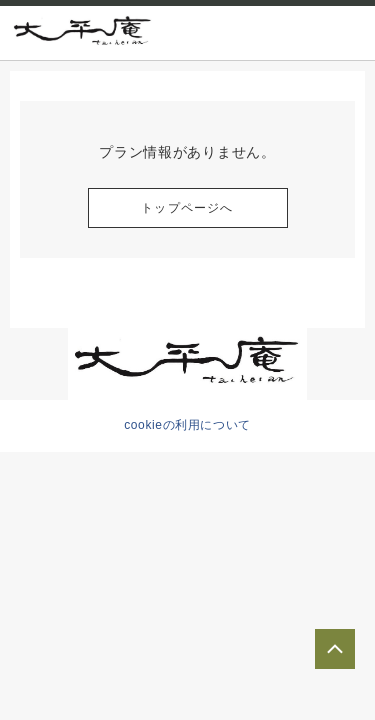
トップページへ (187, 208)
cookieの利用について (187, 425)
